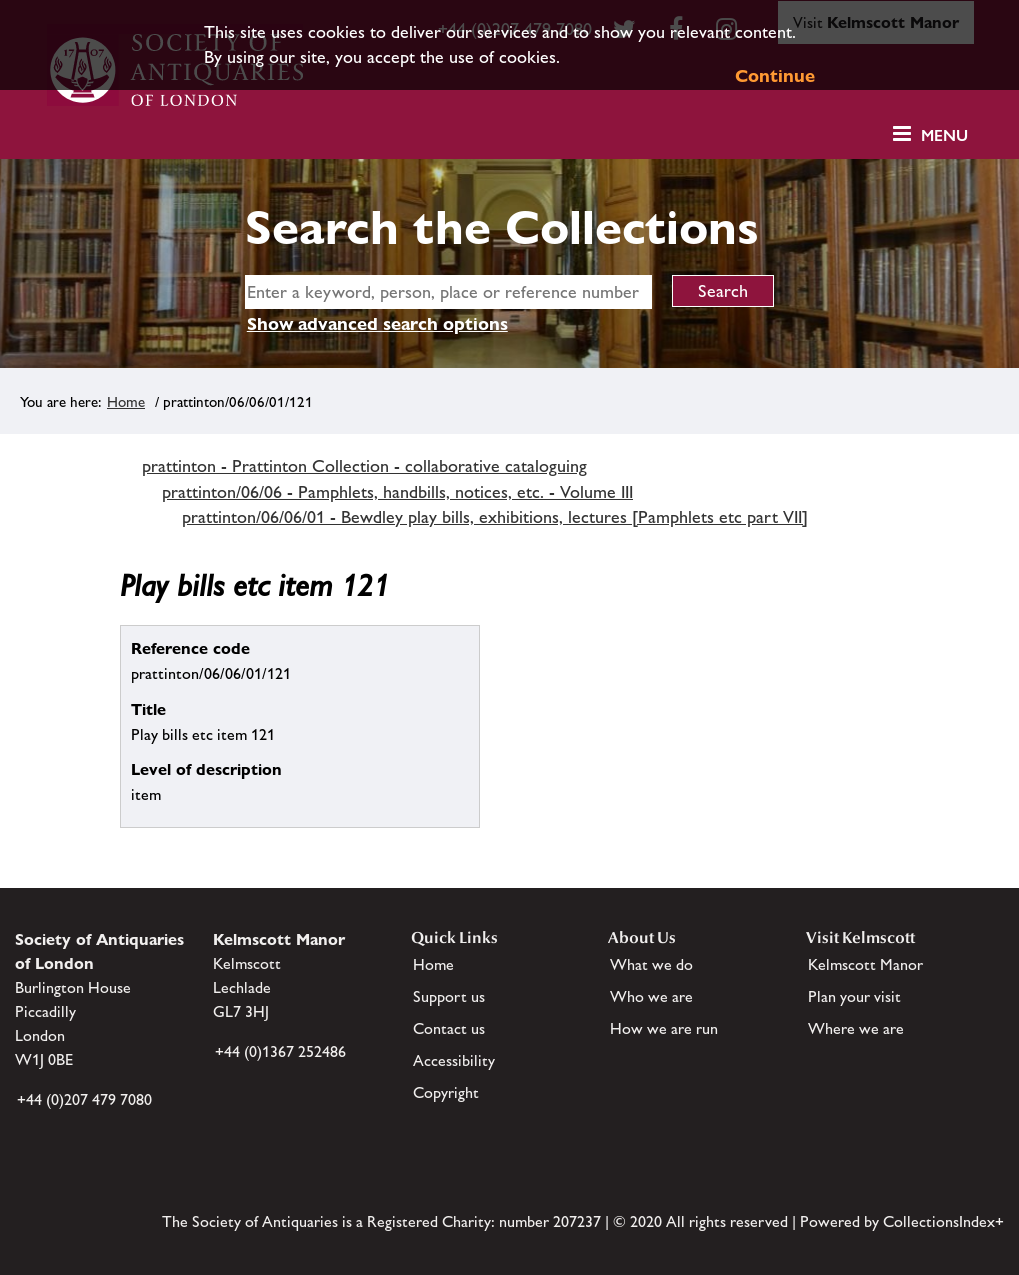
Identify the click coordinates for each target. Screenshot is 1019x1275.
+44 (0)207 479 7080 (84, 1099)
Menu (944, 135)
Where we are (856, 1028)
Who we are (651, 996)
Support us (449, 996)
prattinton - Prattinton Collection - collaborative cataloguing (364, 466)
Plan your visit (854, 996)
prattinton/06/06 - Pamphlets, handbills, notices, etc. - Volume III (397, 492)
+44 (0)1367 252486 (280, 1051)
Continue (775, 75)
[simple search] (449, 292)
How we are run (664, 1028)
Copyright (446, 1092)
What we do (651, 964)
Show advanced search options (377, 323)
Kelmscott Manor (865, 964)
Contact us (449, 1028)
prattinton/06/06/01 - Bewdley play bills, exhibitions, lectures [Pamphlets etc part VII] (495, 517)
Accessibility (454, 1060)
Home (126, 401)
